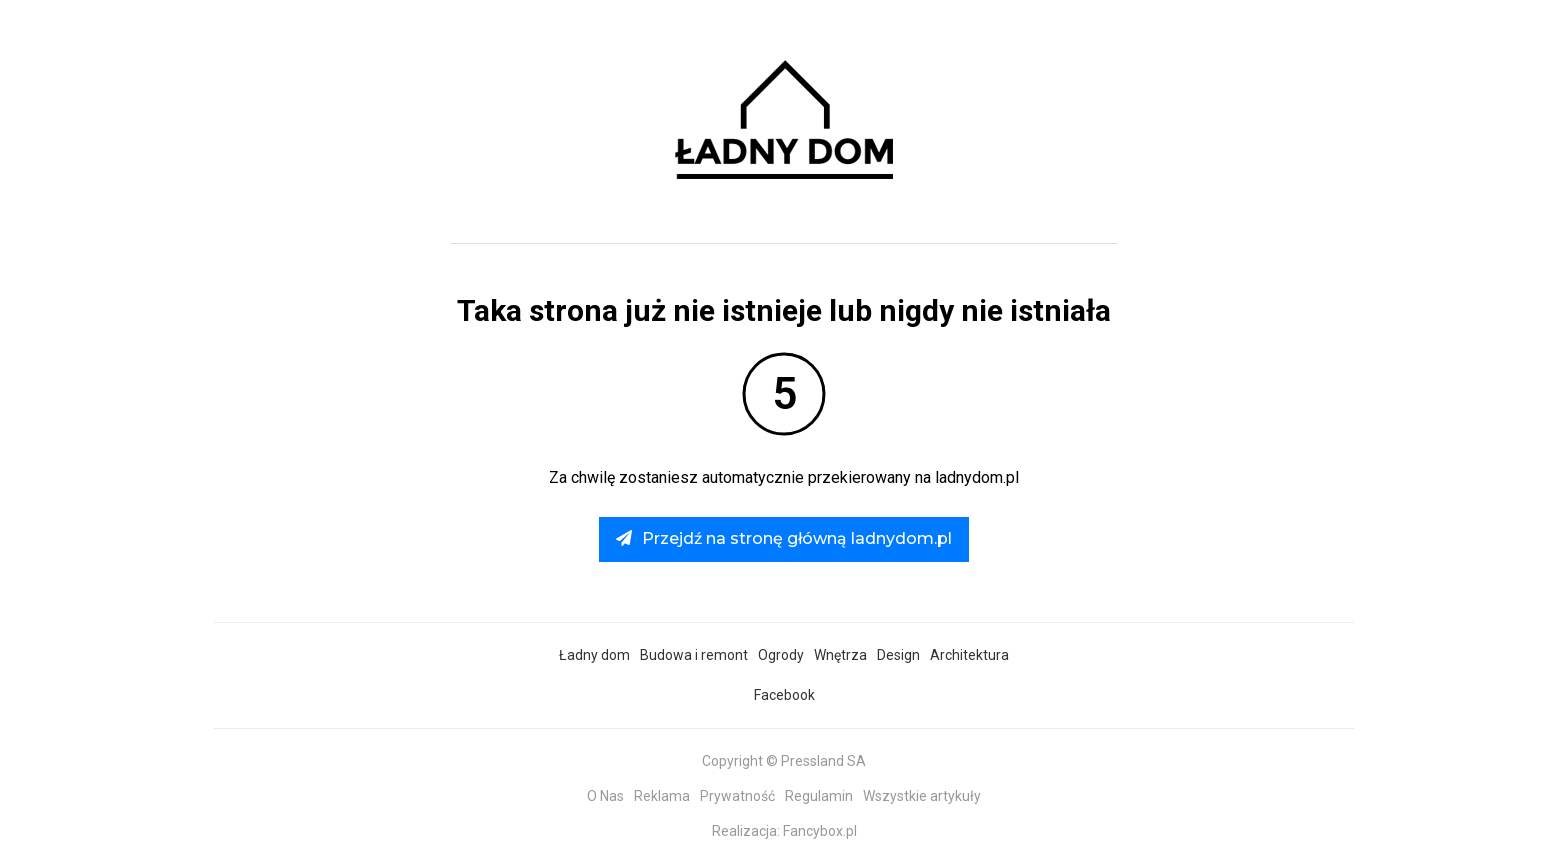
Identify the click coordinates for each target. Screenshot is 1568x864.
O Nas (605, 796)
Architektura (969, 655)
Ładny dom (594, 655)
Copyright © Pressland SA (784, 761)
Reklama (662, 796)
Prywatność (737, 796)
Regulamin (819, 796)
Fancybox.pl (820, 831)
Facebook (784, 695)
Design (898, 655)
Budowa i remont (694, 655)
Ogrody (781, 655)
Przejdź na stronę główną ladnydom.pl (784, 538)
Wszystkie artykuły (922, 796)
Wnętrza (840, 655)
